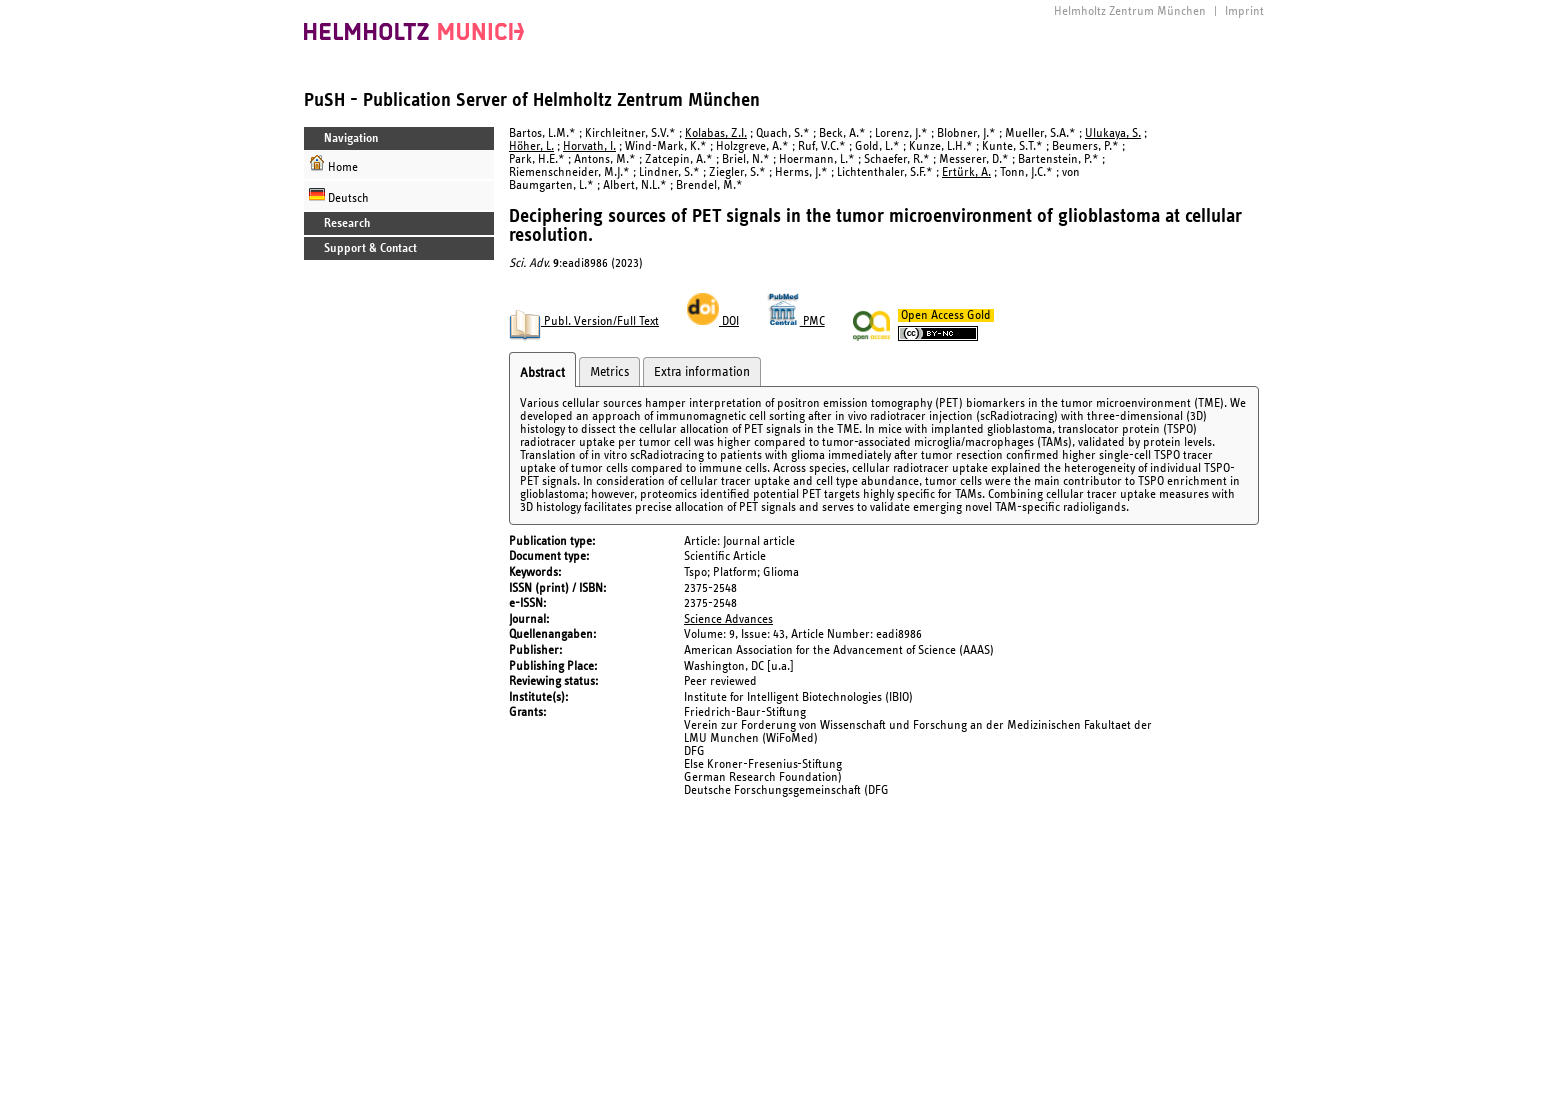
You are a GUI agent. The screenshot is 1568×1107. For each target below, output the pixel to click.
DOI (713, 321)
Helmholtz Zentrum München (1130, 11)
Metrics (609, 372)
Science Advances (728, 619)
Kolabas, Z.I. (716, 133)
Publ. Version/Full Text (584, 321)
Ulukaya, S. (1113, 133)
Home (333, 164)
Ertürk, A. (966, 172)
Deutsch (339, 195)
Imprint (1244, 11)
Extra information (702, 372)
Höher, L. (531, 146)
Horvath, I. (589, 146)
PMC (796, 321)
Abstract (542, 373)
